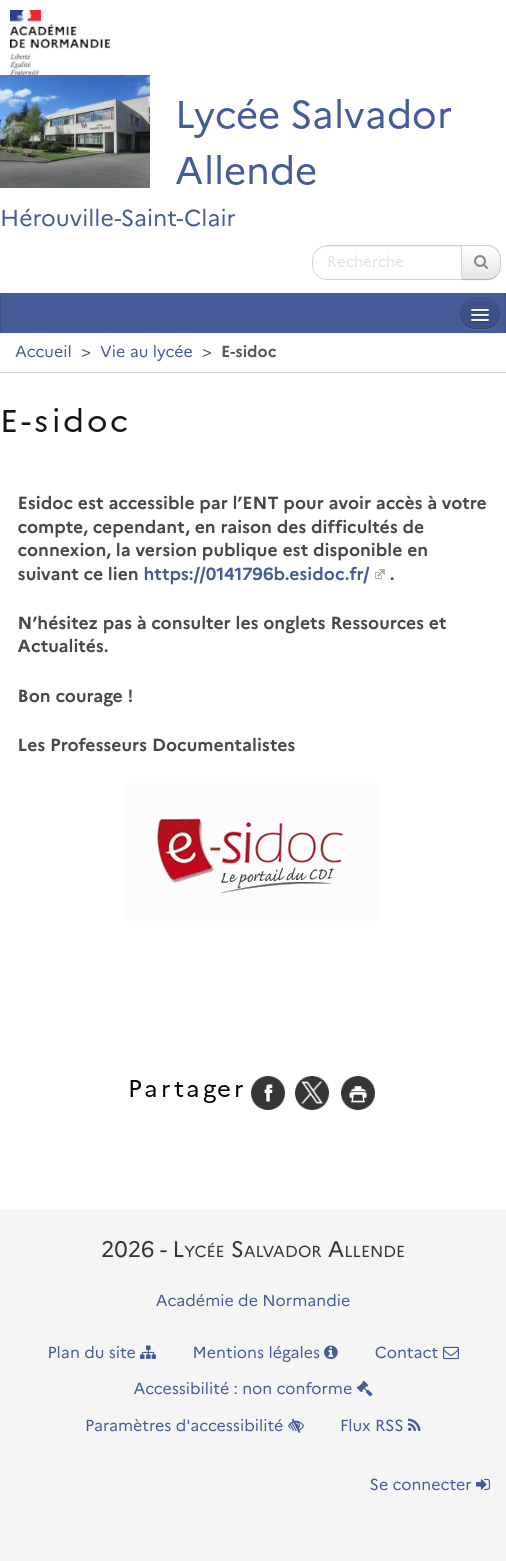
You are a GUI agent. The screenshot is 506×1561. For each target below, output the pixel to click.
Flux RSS (380, 1426)
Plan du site (101, 1353)
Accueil (43, 352)
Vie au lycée (146, 352)
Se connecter (430, 1485)
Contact (417, 1353)
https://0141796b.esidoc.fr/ (256, 574)
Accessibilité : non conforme (252, 1389)
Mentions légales (266, 1353)
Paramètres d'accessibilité (194, 1426)
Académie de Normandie (253, 1301)
